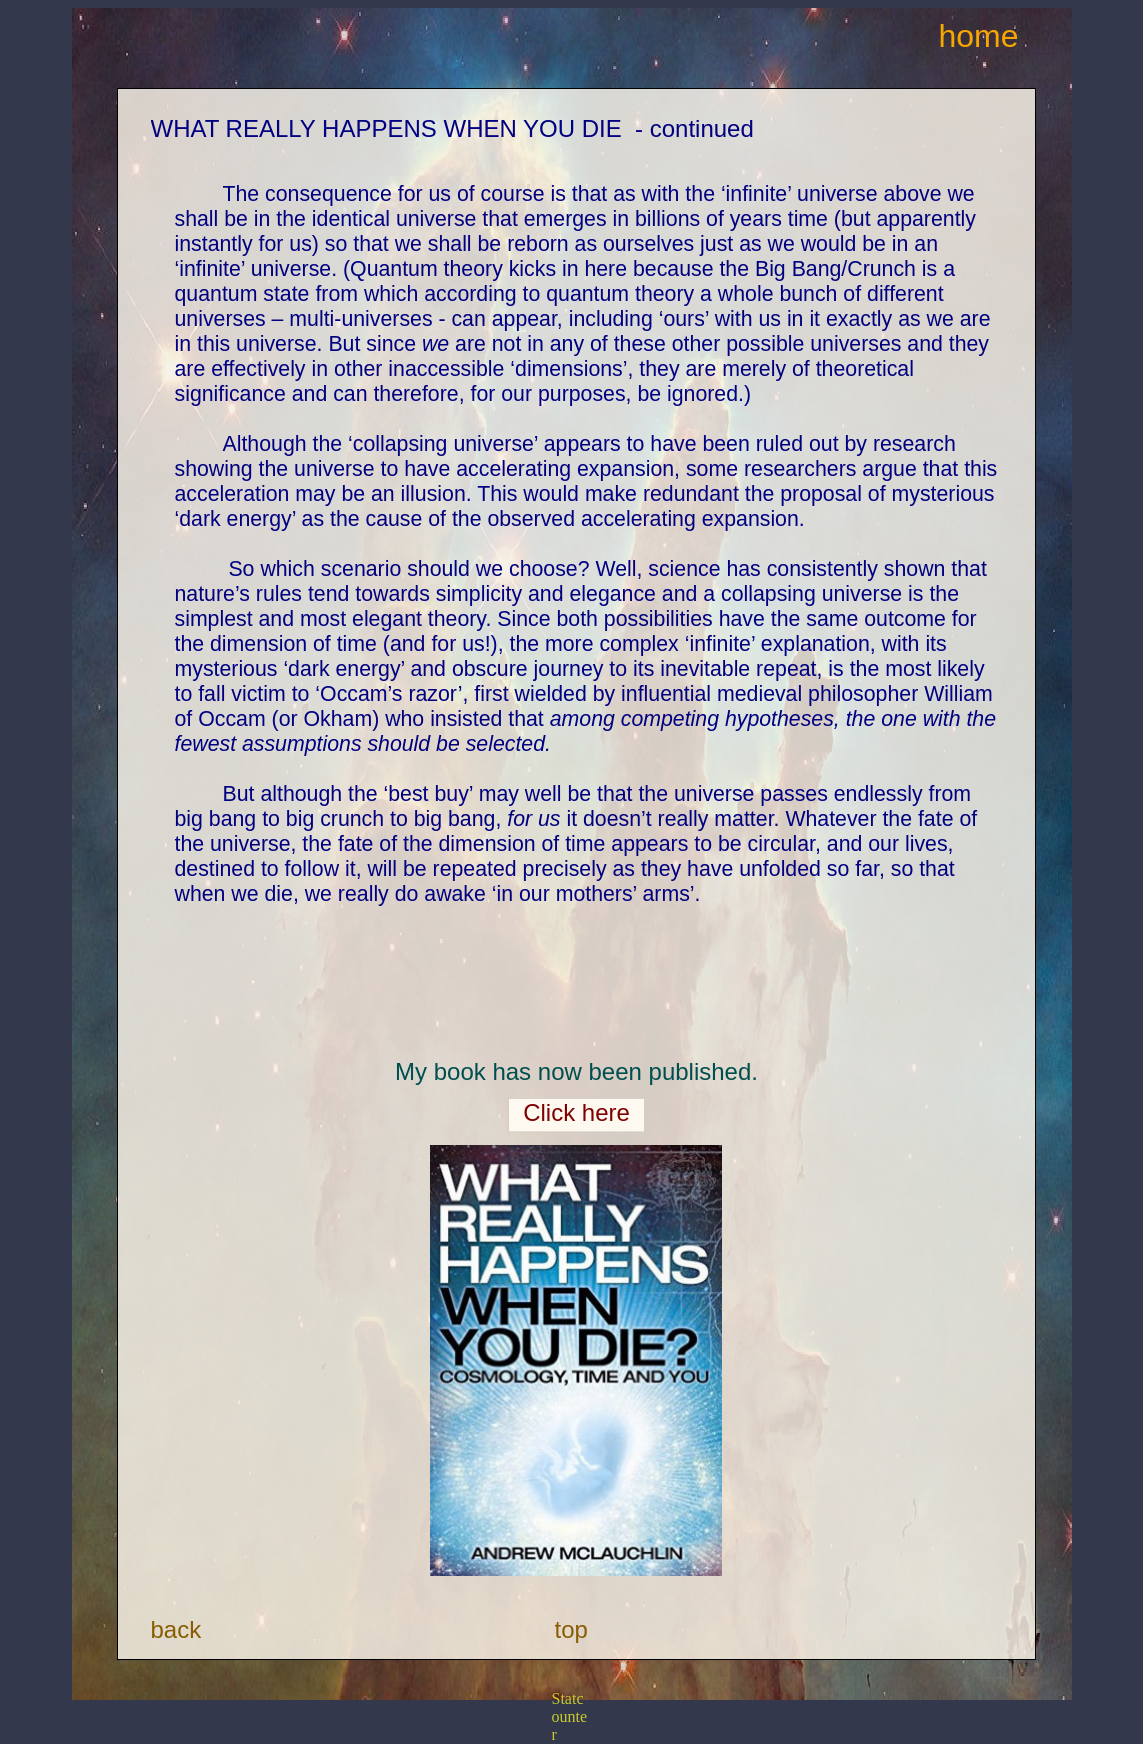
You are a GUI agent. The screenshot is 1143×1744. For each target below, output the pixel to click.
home (979, 36)
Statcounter (570, 1716)
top (571, 1629)
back (176, 1629)
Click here (576, 1112)
